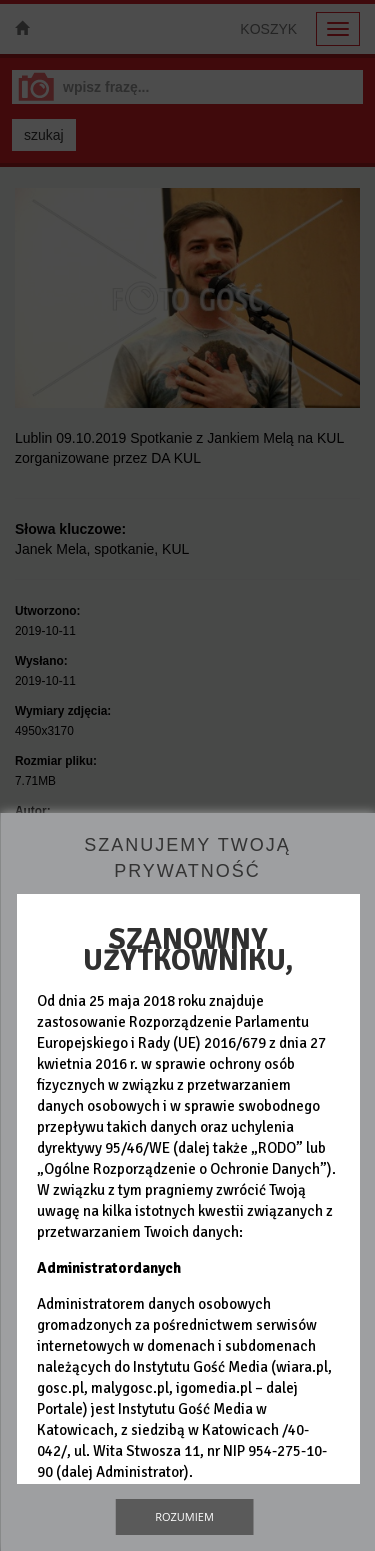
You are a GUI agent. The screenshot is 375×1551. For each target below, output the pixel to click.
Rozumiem (184, 1516)
